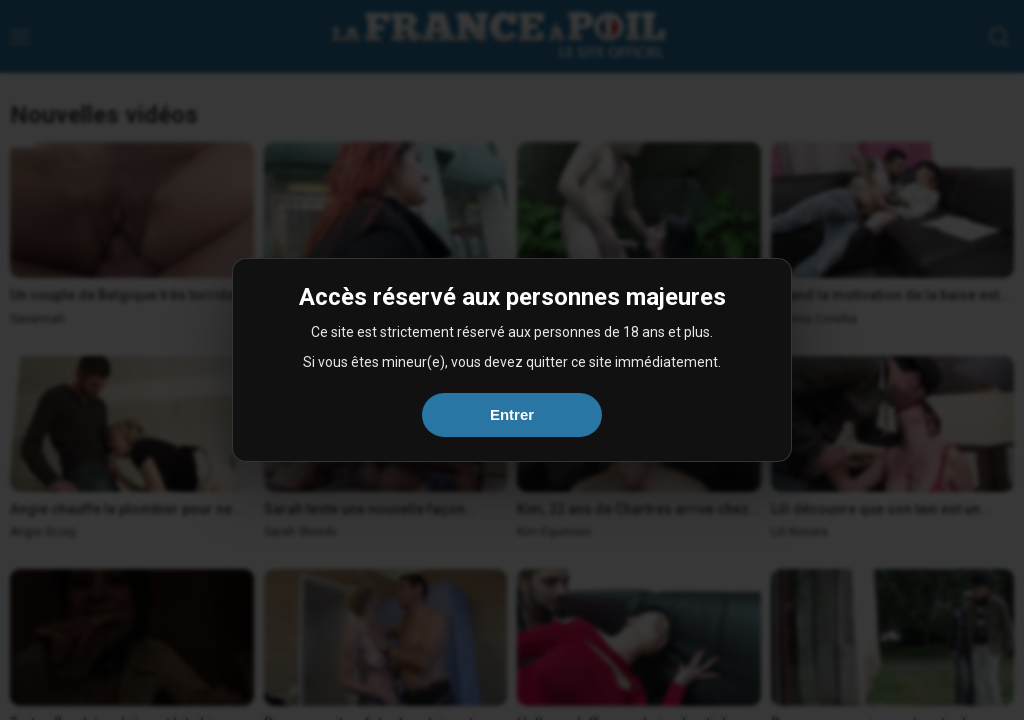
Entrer (512, 414)
